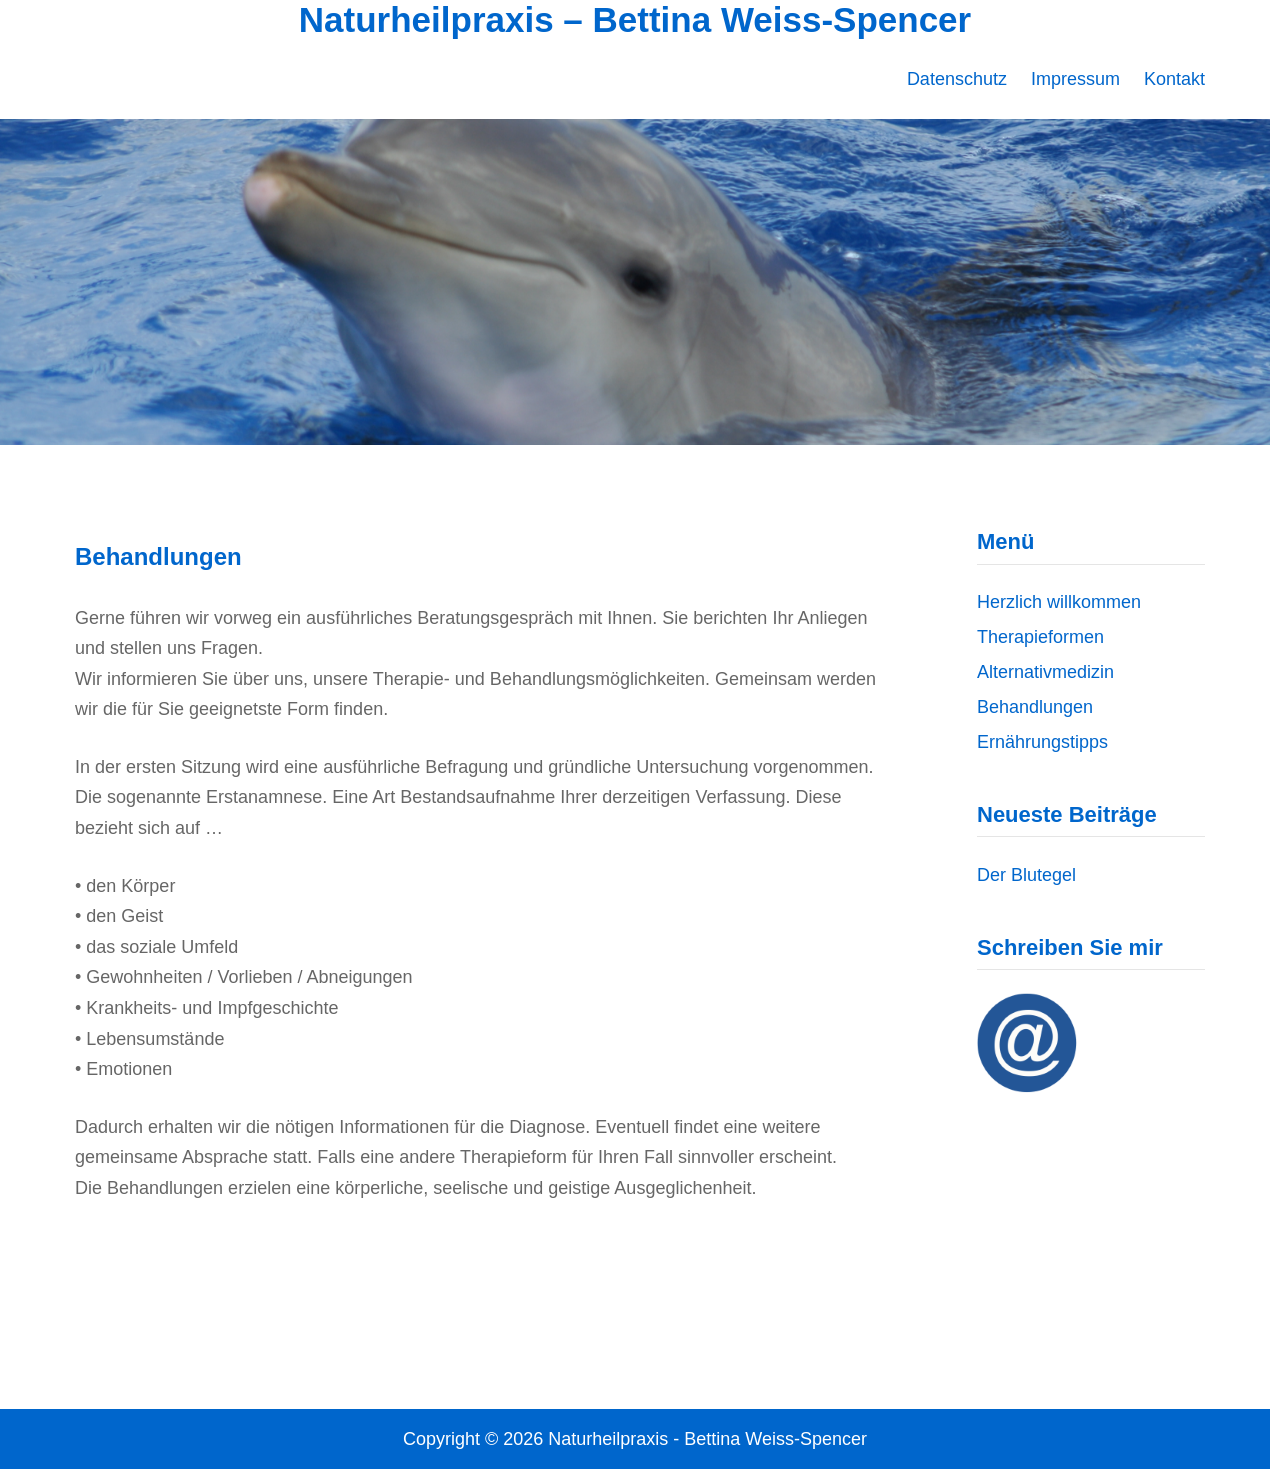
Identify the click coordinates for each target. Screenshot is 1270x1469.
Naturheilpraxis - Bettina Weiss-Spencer (707, 1439)
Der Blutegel (1026, 875)
